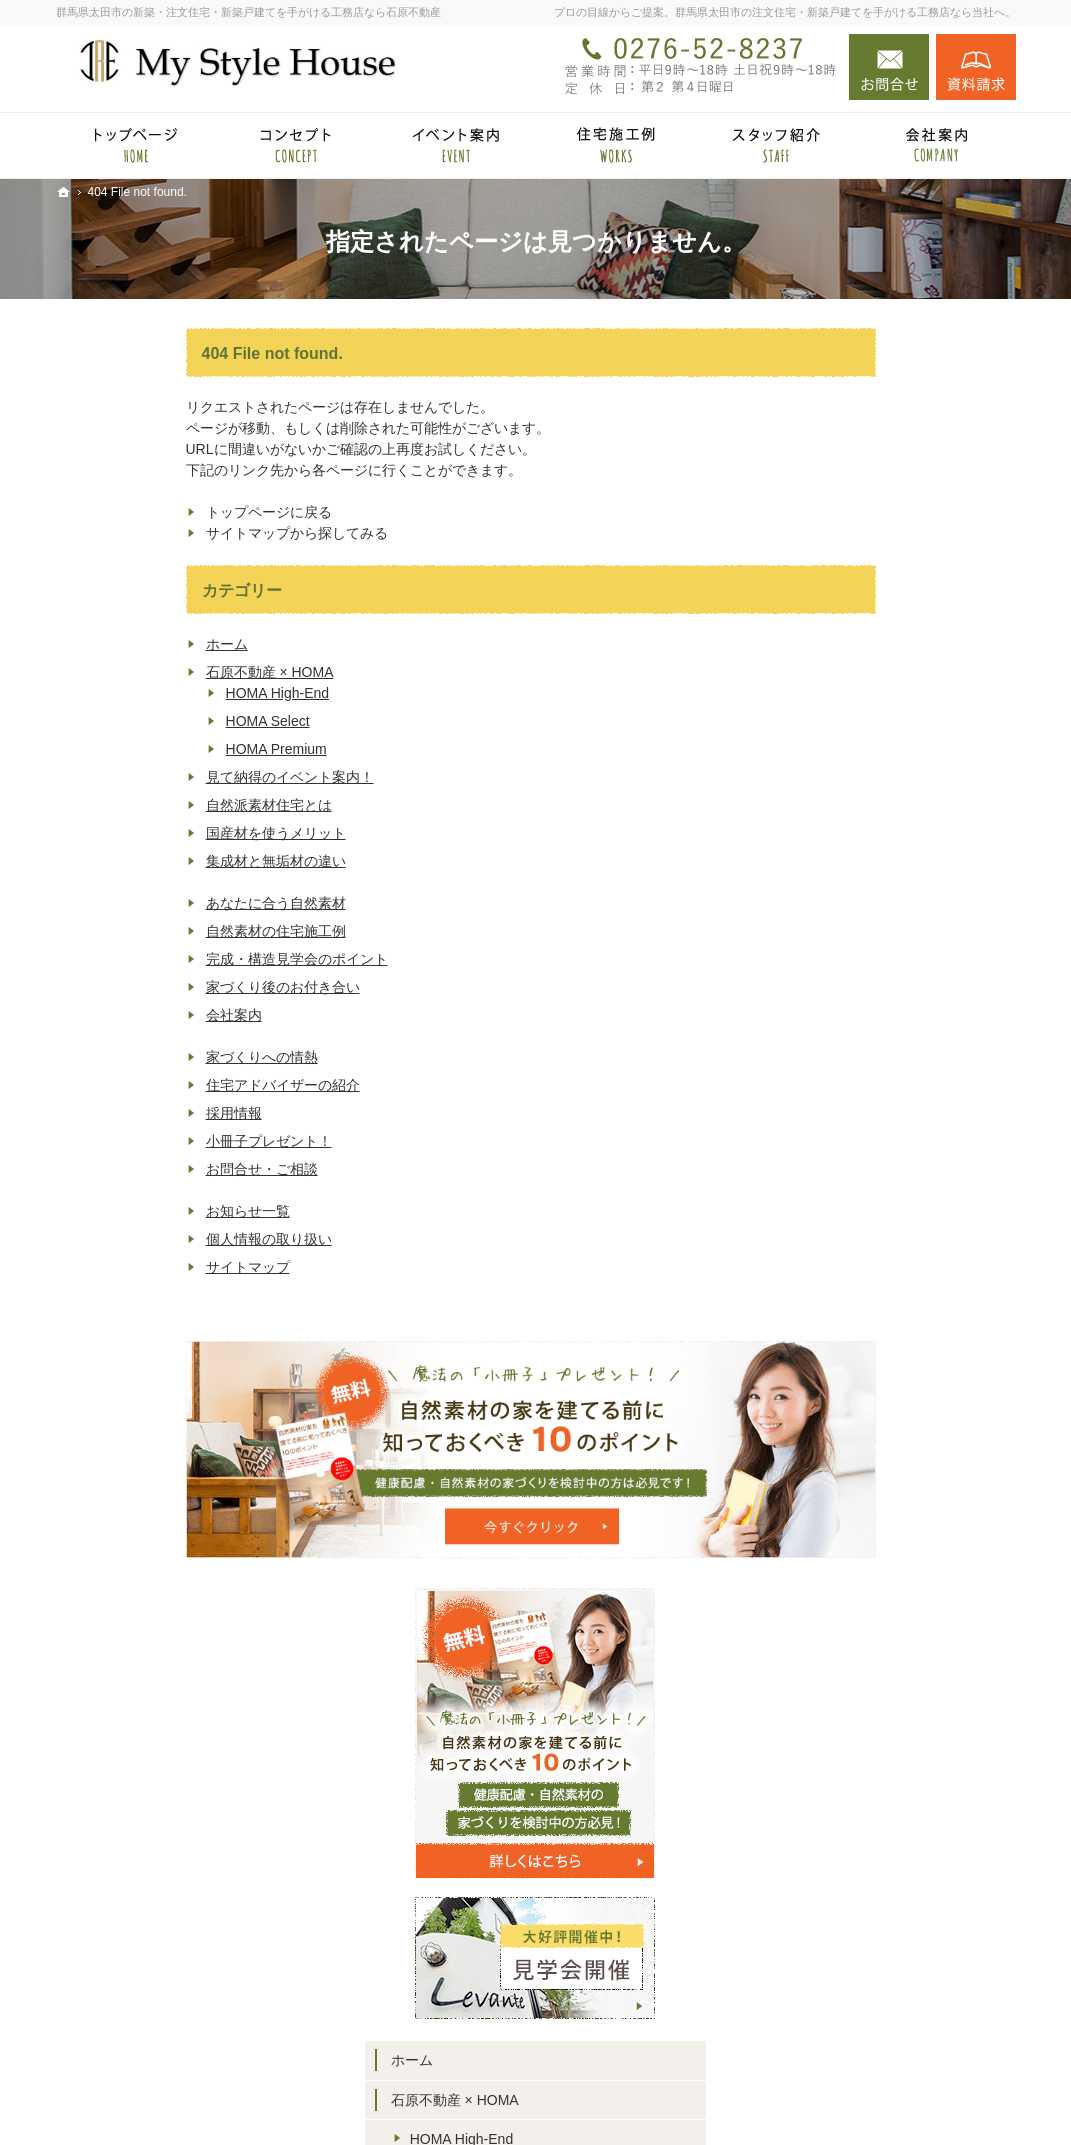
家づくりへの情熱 (132, 1057)
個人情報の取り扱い (139, 1239)
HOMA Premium (146, 749)
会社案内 (104, 1015)
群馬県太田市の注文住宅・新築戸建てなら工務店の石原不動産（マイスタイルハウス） (674, 2098)
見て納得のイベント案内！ (160, 777)
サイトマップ (118, 1267)
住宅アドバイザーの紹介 (153, 1085)
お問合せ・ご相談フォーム (896, 2011)
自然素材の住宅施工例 (146, 931)
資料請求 (976, 67)
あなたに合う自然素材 (146, 903)
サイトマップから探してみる (167, 533)
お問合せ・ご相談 (132, 1169)
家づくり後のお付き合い (153, 987)
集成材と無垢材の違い (146, 861)
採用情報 (104, 1113)
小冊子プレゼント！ (139, 1141)
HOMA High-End (147, 693)
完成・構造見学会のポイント (167, 959)
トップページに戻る (139, 512)
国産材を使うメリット (146, 833)
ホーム (97, 644)
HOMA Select (138, 721)
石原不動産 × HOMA (140, 672)
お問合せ (889, 67)
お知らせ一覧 (118, 1211)
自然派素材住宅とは (139, 805)
